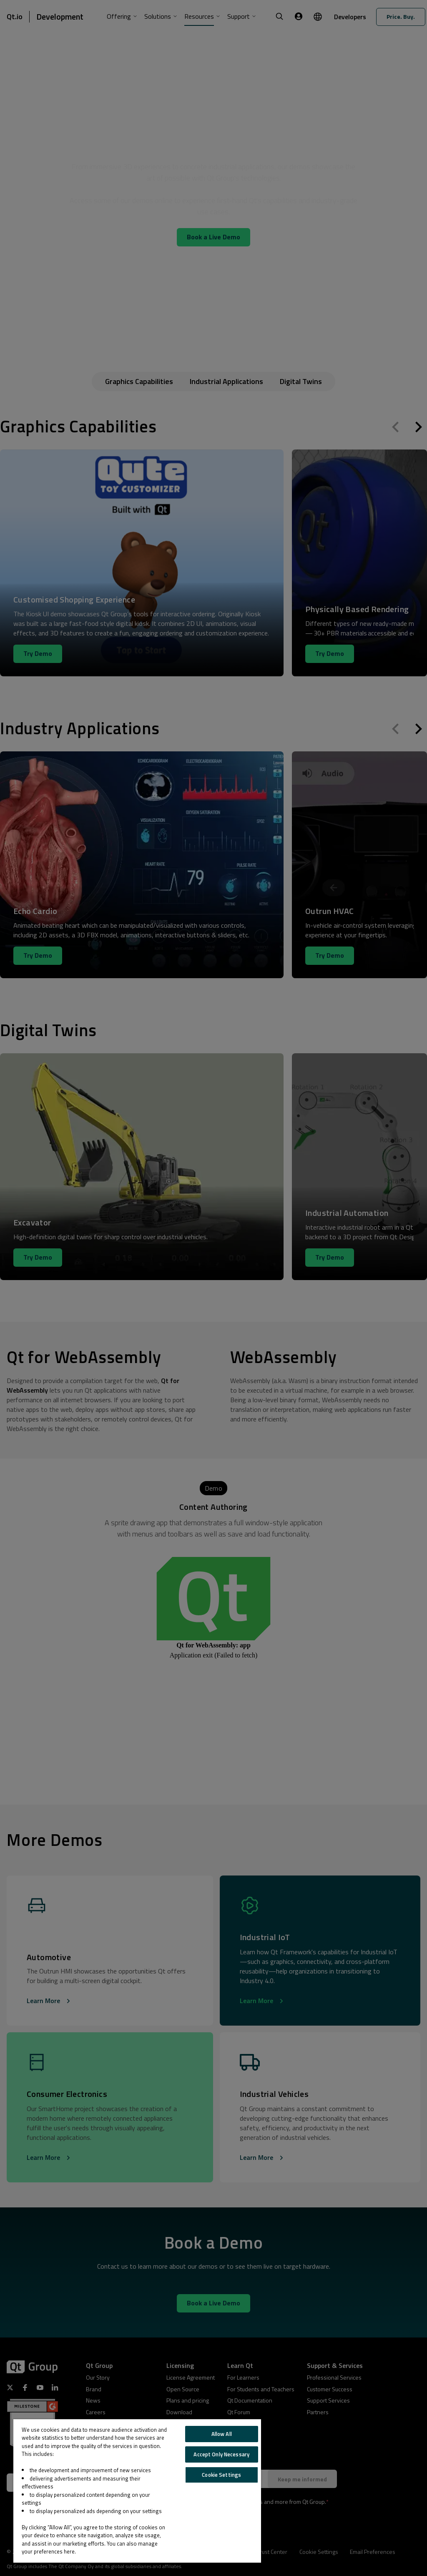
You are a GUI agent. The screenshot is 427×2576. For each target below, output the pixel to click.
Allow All (221, 2434)
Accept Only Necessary (221, 2454)
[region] (137, 2491)
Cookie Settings (221, 2475)
